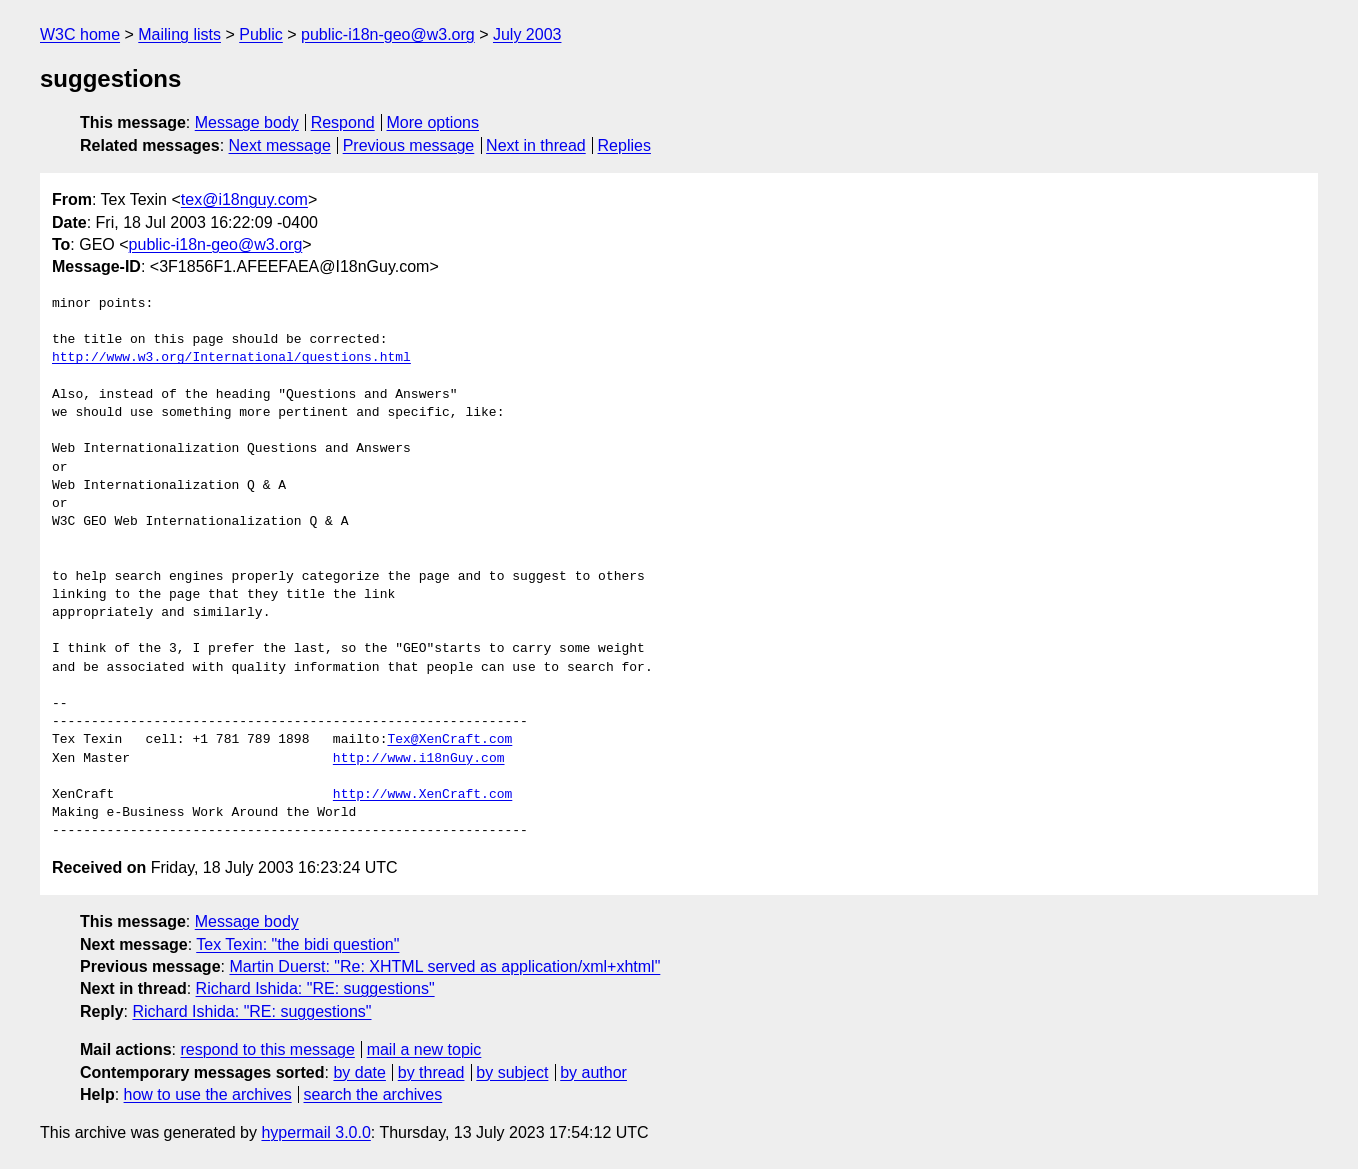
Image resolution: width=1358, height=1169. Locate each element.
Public (261, 34)
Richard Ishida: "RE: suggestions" (315, 988)
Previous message (409, 145)
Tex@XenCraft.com (449, 740)
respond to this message (267, 1049)
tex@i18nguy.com (244, 199)
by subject (512, 1072)
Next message (280, 145)
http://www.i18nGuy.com (419, 759)
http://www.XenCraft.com (422, 795)
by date (359, 1072)
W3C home (80, 34)
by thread (431, 1072)
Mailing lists (179, 34)
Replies (624, 145)
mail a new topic (424, 1049)
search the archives (373, 1094)
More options (433, 122)
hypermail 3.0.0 (315, 1132)
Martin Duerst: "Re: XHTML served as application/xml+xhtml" (444, 966)
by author (593, 1072)
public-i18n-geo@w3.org (388, 34)
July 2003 (527, 34)
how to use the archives (208, 1094)
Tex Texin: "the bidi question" (297, 944)
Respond (343, 122)
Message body (247, 122)
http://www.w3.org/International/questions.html (231, 358)
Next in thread (536, 145)
